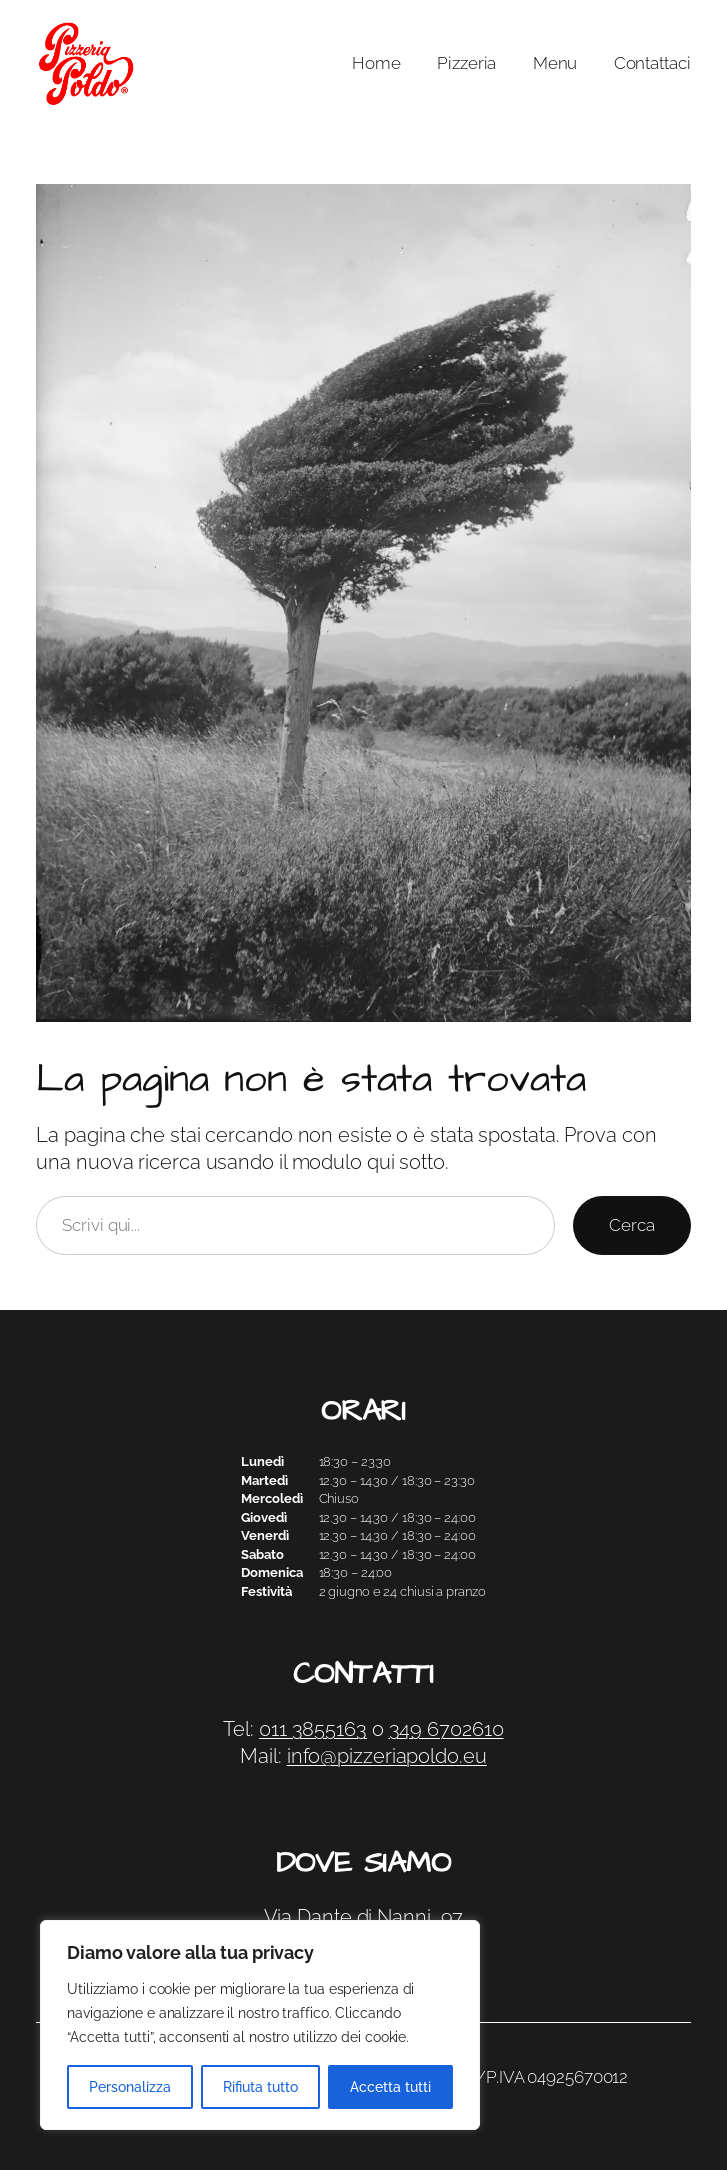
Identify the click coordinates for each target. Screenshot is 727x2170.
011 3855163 (313, 1729)
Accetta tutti (390, 2087)
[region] (260, 2025)
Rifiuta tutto (260, 2087)
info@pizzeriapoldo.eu (387, 1756)
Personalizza (130, 2087)
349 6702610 (446, 1729)
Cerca (632, 1225)
